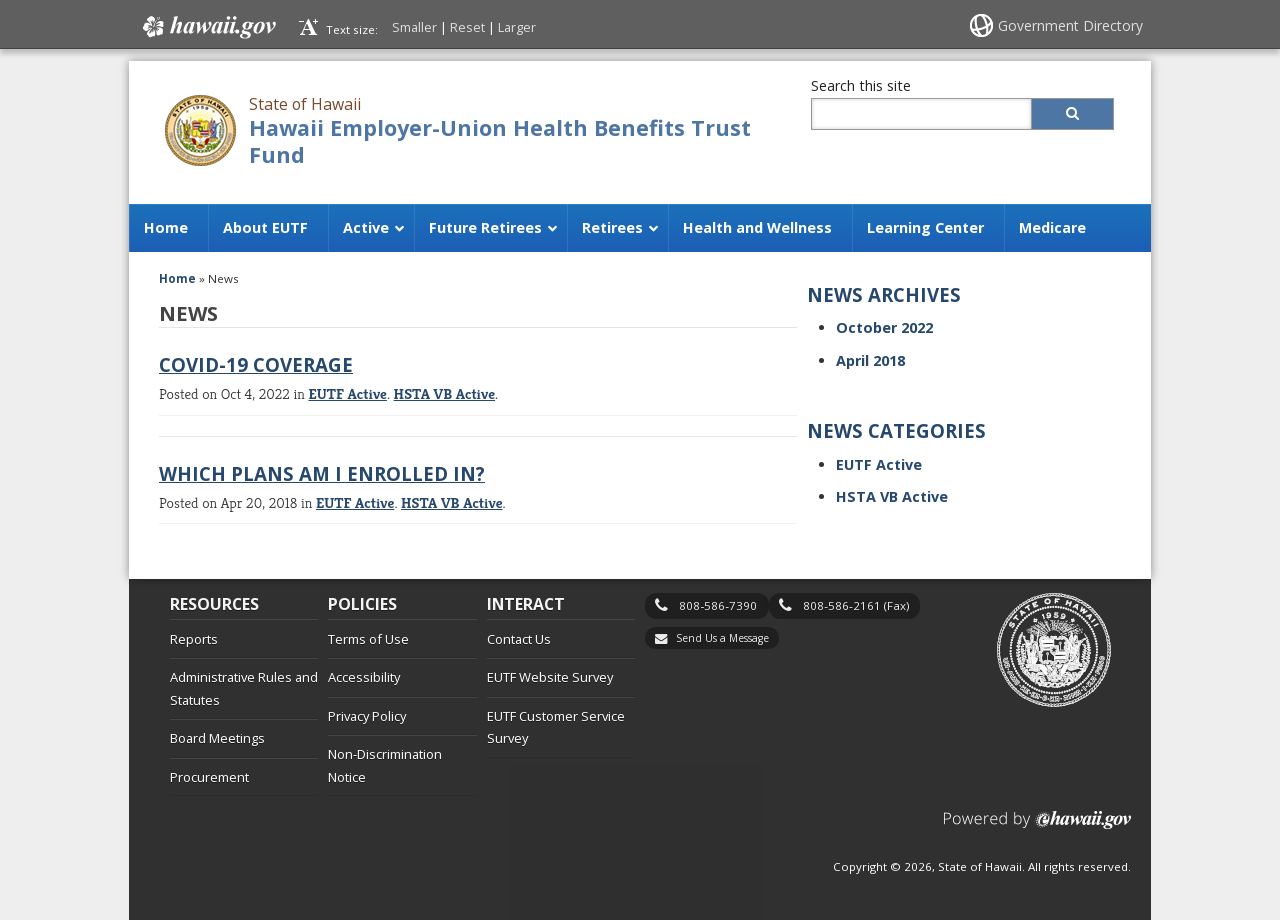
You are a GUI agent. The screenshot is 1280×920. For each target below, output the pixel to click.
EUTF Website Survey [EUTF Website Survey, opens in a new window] (550, 677)
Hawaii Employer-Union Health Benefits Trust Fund (500, 141)
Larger (517, 27)
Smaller (414, 27)
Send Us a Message (722, 638)
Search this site (861, 85)
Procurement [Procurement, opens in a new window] (209, 777)
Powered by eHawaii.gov (1037, 827)
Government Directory (1070, 25)
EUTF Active (347, 393)
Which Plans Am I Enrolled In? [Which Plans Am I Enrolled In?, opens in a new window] (322, 473)
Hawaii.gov (207, 27)
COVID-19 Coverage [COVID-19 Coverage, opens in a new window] (256, 364)
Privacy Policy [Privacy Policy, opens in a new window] (367, 716)
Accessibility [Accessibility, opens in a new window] (364, 677)
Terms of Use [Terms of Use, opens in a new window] (368, 639)
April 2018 (870, 360)
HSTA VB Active (444, 393)
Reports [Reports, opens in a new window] (194, 639)
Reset (467, 27)
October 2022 (884, 327)
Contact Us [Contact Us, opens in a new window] (519, 639)
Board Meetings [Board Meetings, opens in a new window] (217, 738)
